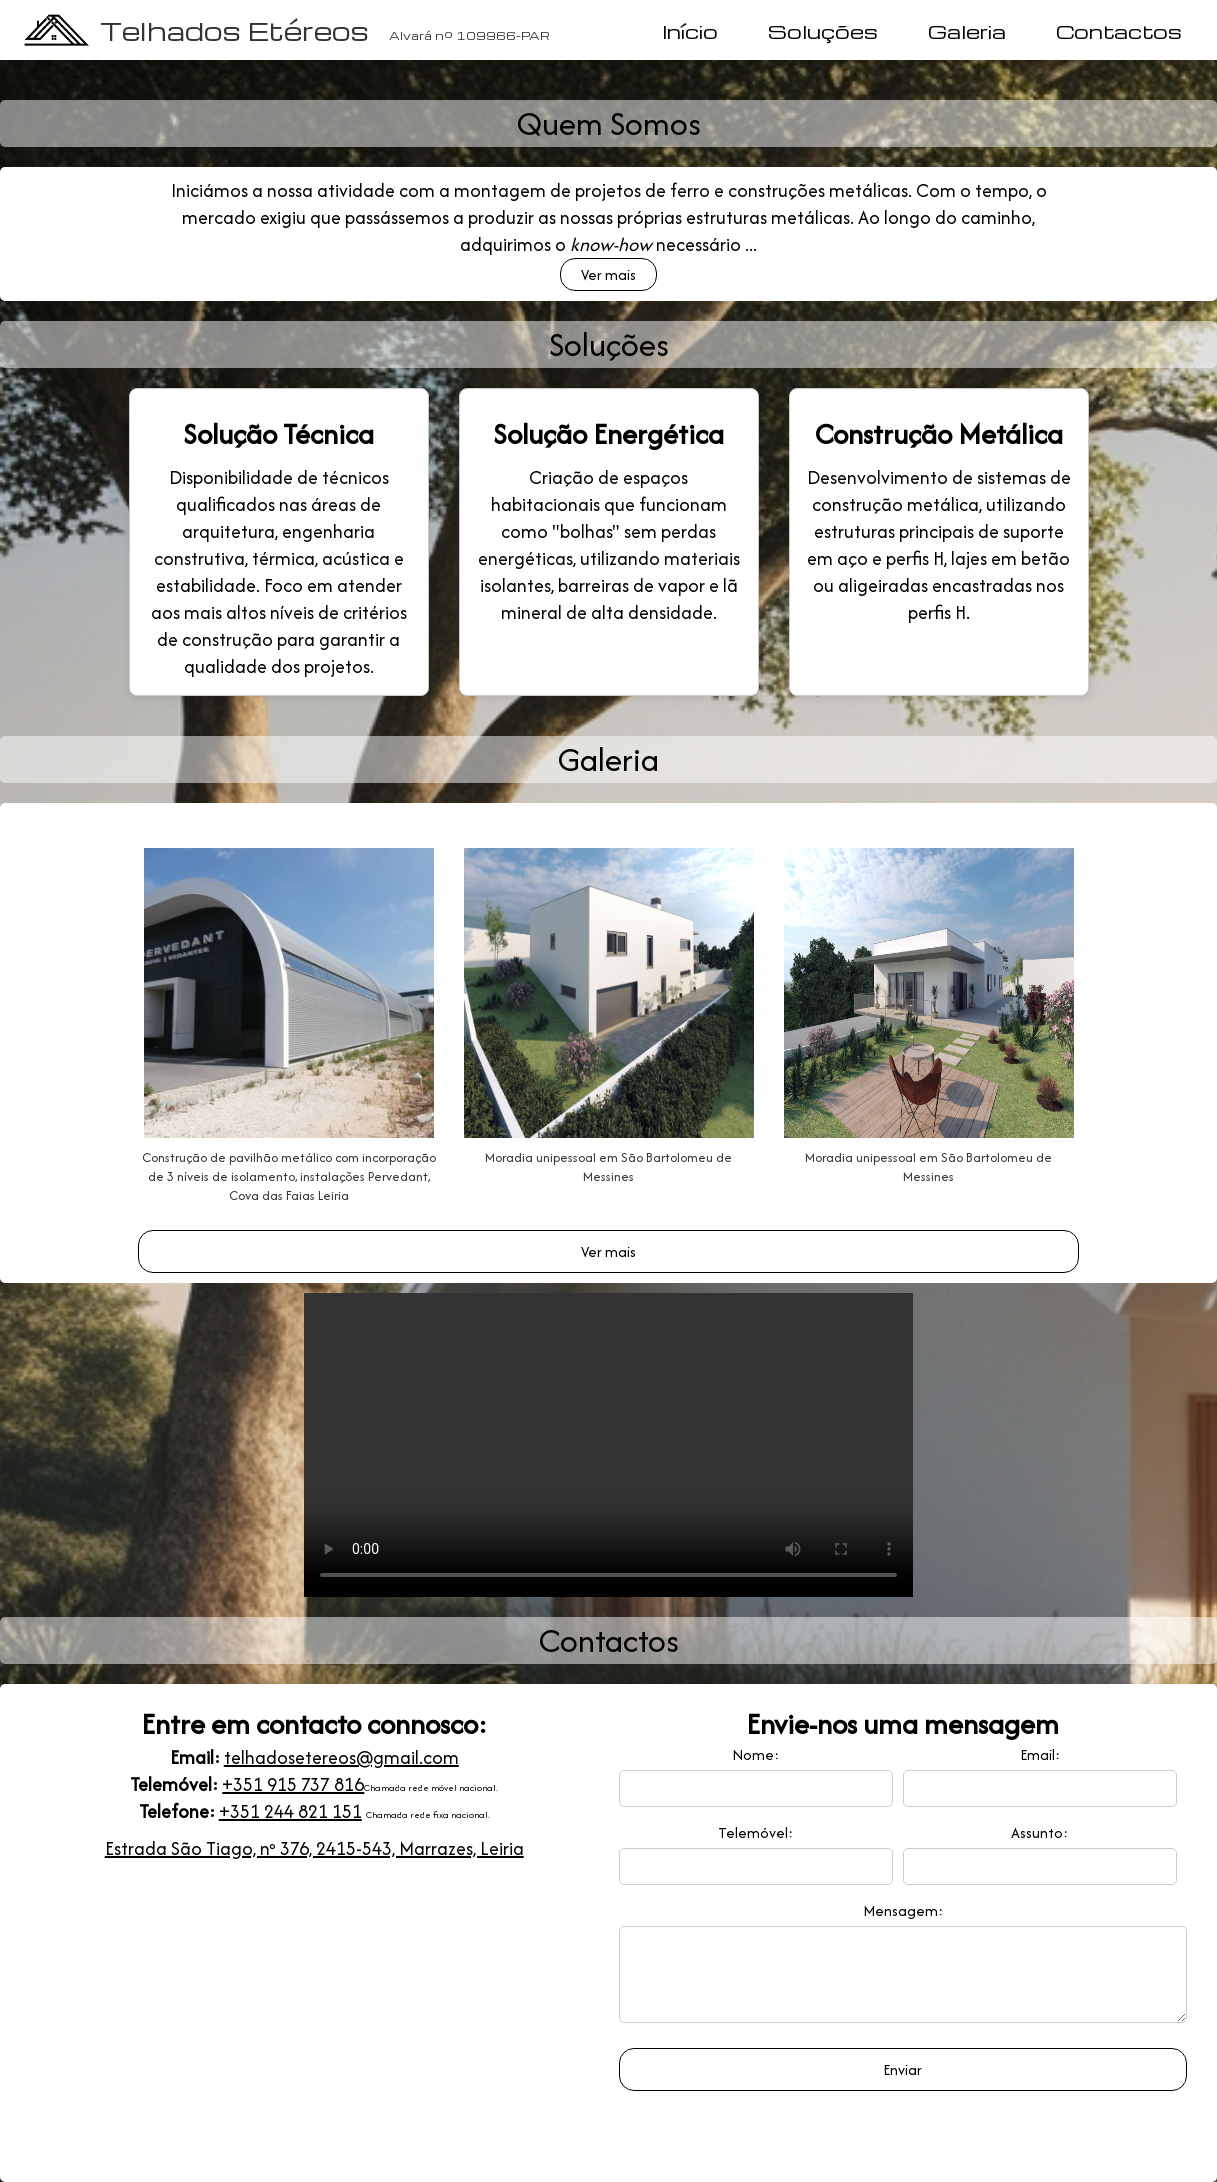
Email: (1040, 1754)
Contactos (1119, 31)
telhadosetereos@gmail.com (341, 1757)
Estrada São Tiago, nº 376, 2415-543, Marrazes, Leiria (314, 1848)
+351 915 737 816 (293, 1784)
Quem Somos (609, 123)
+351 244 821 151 (290, 1811)
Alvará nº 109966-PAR (469, 35)
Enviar (902, 2084)
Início (690, 31)
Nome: (755, 1754)
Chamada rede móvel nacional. (431, 1787)
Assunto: (1039, 1832)
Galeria (967, 31)
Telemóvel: (755, 1832)
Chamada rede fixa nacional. (428, 1814)
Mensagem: (903, 1910)
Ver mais (608, 274)
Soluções (823, 31)
